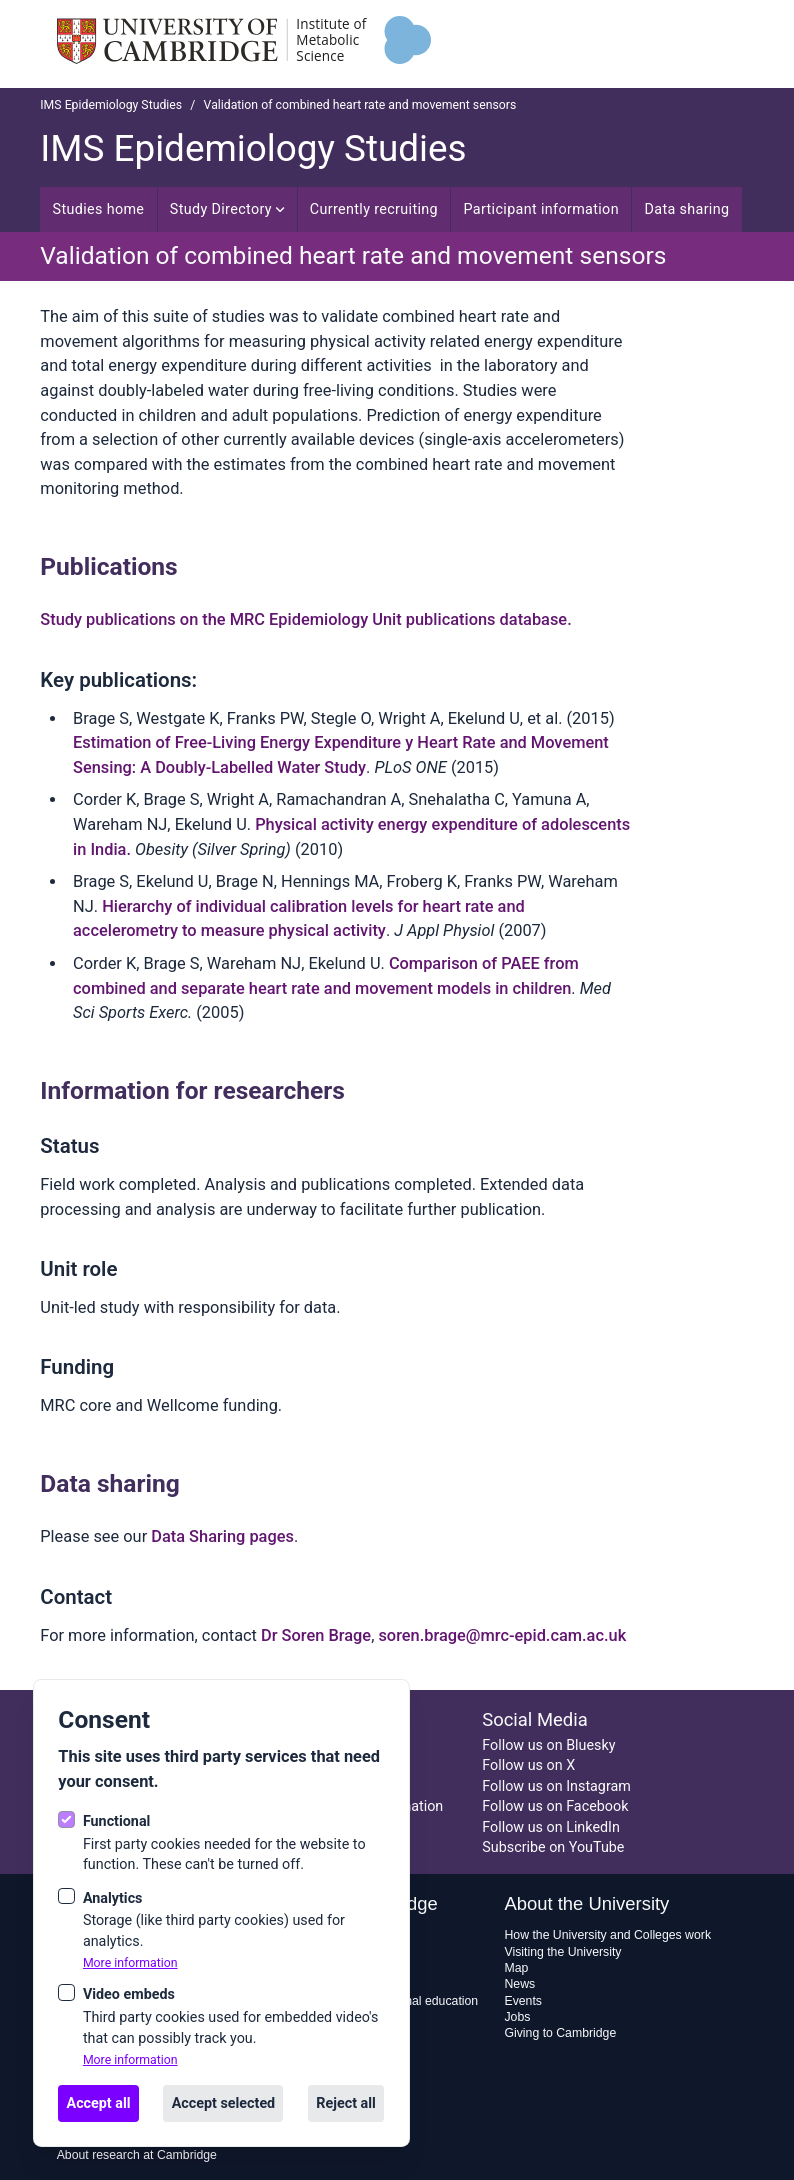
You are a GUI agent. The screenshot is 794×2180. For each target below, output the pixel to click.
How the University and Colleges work (607, 1935)
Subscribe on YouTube (553, 1847)
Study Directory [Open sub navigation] (227, 209)
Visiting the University (562, 1952)
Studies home (99, 209)
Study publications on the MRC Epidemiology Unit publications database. (305, 619)
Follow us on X (528, 1765)
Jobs (517, 2017)
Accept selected (224, 2103)
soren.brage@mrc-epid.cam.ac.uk (502, 1635)
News (519, 1984)
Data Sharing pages (222, 1536)
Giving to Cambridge (560, 2033)
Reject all (346, 2103)
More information (130, 1963)
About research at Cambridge (137, 2155)
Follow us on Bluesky (548, 1745)
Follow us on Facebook (555, 1806)
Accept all (99, 2103)
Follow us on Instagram (556, 1786)
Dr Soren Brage (316, 1635)
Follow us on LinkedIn (551, 1827)
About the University (586, 1903)
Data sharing (686, 209)
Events (523, 2001)
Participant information (541, 209)
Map (516, 1968)
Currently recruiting (374, 209)
